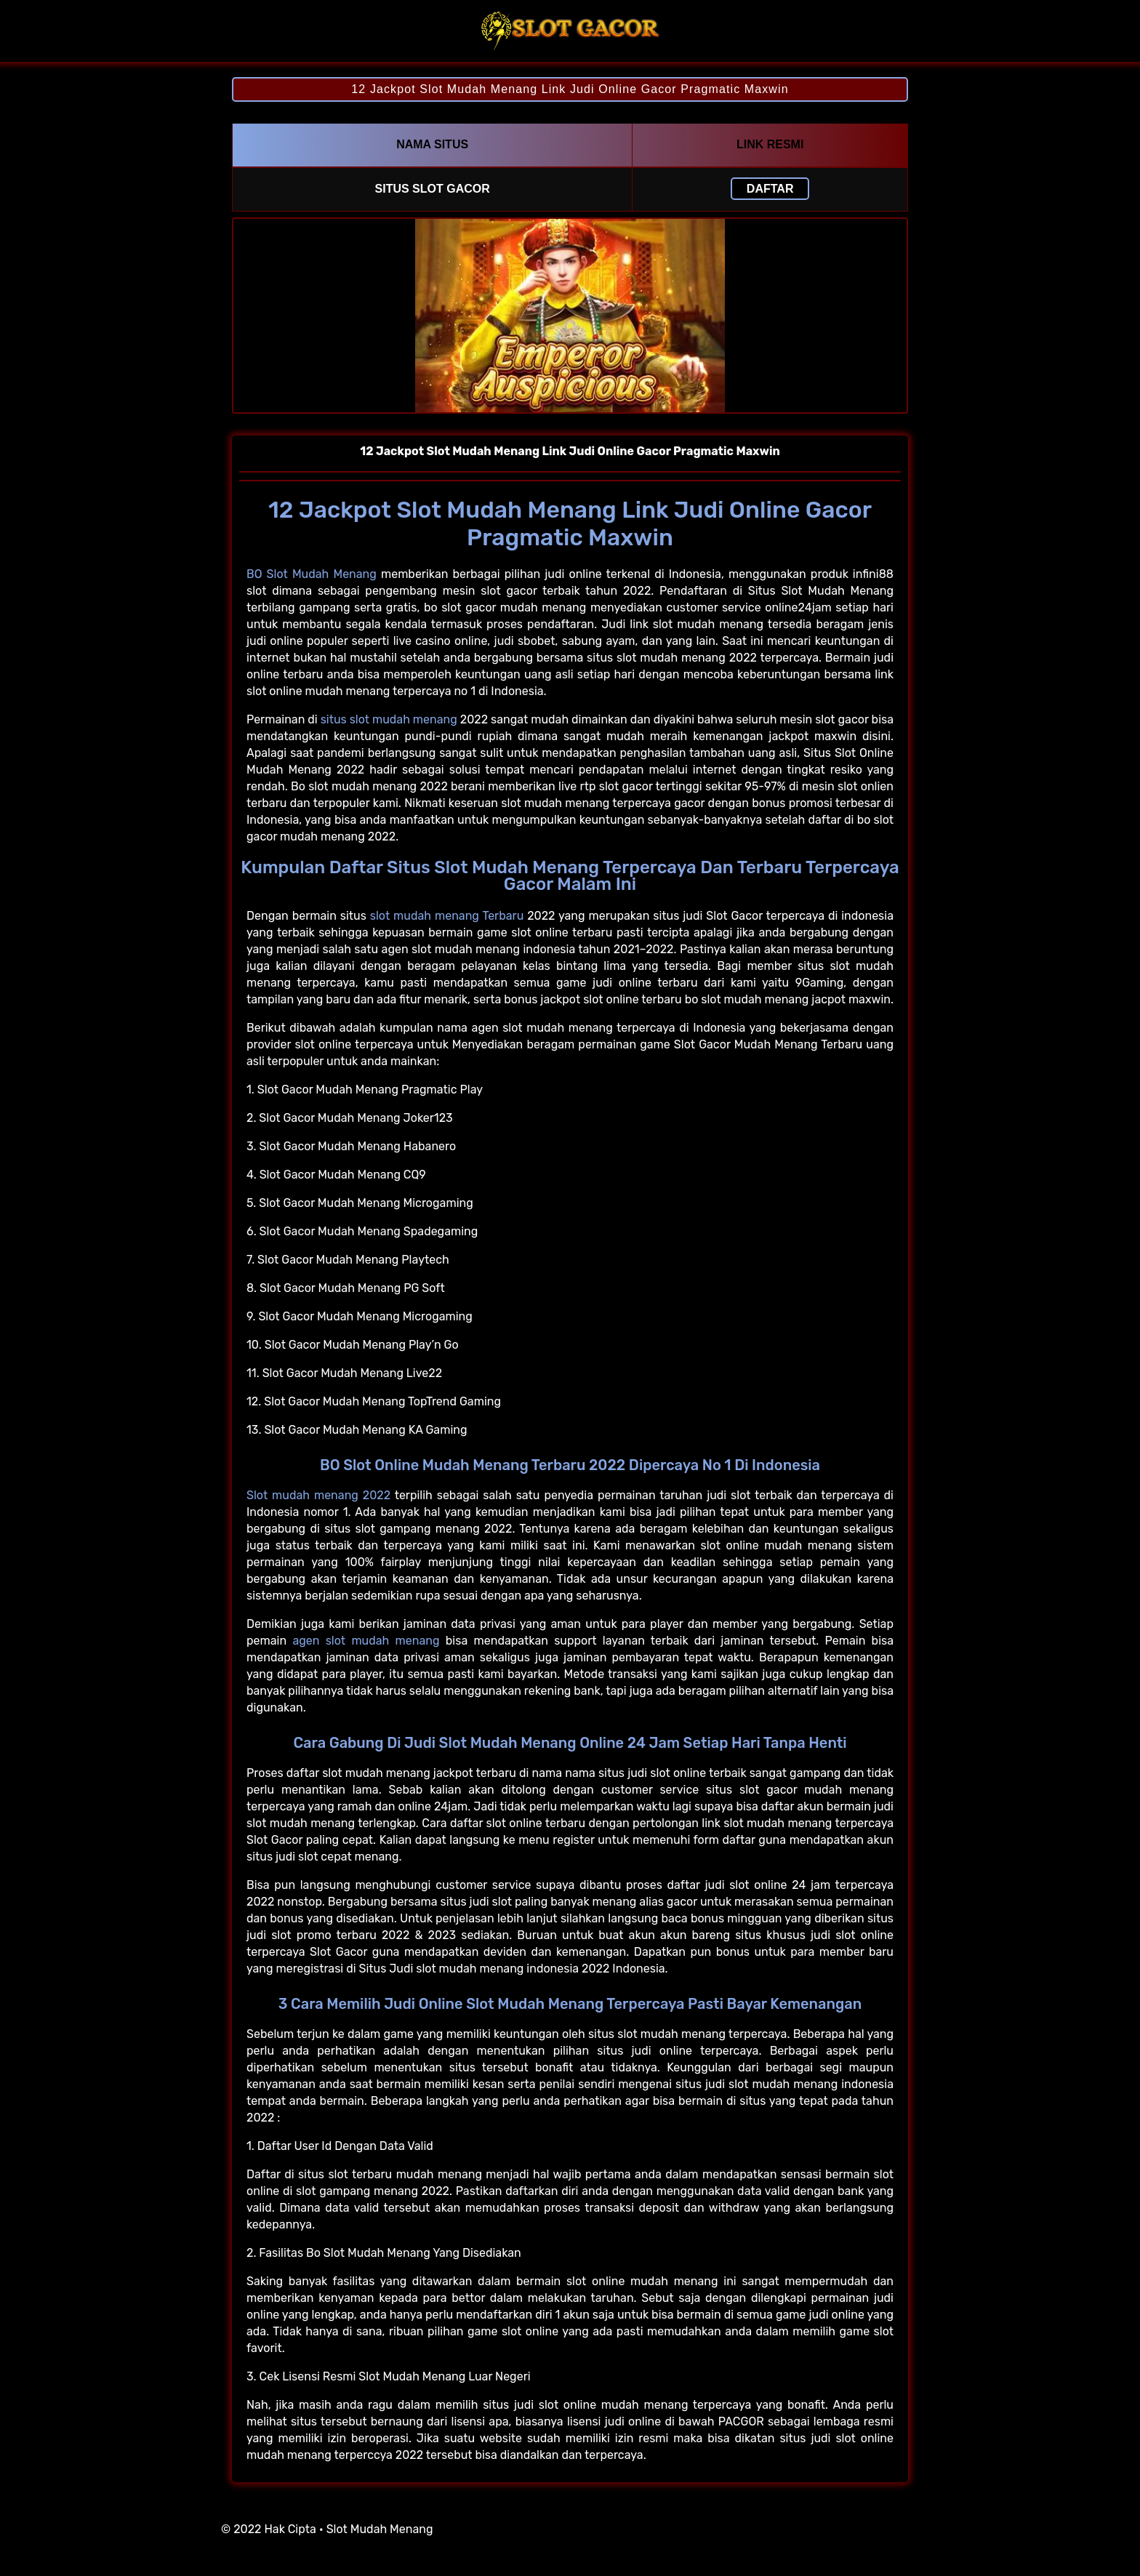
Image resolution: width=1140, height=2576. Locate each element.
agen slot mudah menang (365, 1641)
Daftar (770, 188)
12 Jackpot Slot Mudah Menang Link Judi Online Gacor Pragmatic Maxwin (569, 89)
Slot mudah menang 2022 (318, 1495)
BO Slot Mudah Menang (311, 574)
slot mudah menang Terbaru (447, 916)
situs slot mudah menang (389, 719)
